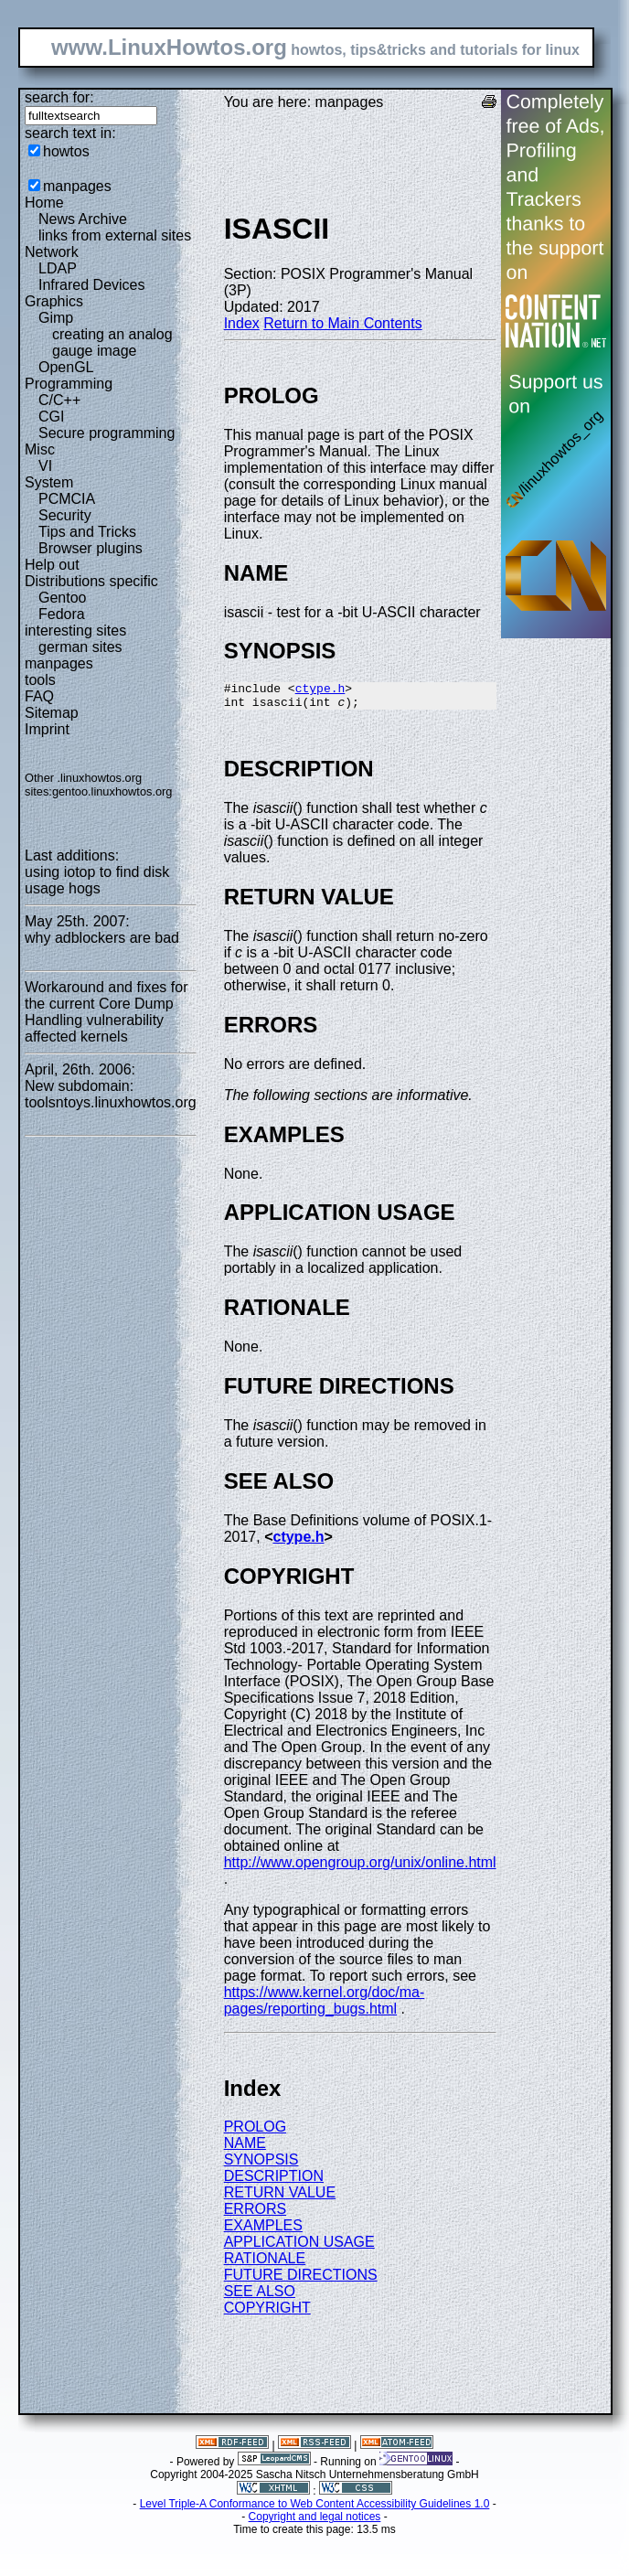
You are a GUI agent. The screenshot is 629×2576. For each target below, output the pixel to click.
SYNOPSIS (261, 2165)
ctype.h (320, 690)
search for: (59, 97)
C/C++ (59, 400)
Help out (52, 564)
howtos (66, 151)
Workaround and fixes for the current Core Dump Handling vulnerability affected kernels (106, 1011)
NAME (245, 2148)
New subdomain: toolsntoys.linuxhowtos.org (111, 1094)
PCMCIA (66, 499)
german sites (80, 647)
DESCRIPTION (274, 2181)
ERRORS (255, 2214)
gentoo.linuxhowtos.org (112, 791)
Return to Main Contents (342, 323)
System (49, 482)
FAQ (39, 696)
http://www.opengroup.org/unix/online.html (360, 1868)
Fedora (61, 614)
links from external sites (114, 235)
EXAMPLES (263, 2231)
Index (242, 323)
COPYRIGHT (267, 2313)
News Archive (82, 219)
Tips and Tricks (87, 532)
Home (44, 202)
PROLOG (255, 2132)
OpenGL (65, 367)
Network (52, 252)
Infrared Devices (91, 285)
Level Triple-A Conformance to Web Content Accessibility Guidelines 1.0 (315, 2509)
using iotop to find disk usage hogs (97, 880)
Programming (68, 383)
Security (64, 515)
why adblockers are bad (102, 938)
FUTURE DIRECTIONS (301, 2280)
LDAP (57, 268)
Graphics (54, 301)
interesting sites (75, 630)
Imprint (47, 729)
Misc (40, 449)
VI (45, 466)
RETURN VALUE (280, 2198)
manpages (77, 186)
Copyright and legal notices (315, 2522)
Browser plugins (90, 548)
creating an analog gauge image (112, 342)
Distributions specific (91, 581)
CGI (51, 416)
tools (40, 680)
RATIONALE (265, 2263)
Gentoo (62, 597)
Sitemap (52, 713)
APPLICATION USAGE (299, 2247)
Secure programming (106, 433)
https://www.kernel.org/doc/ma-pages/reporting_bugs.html (324, 2006)
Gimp (55, 318)
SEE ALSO (259, 2296)
